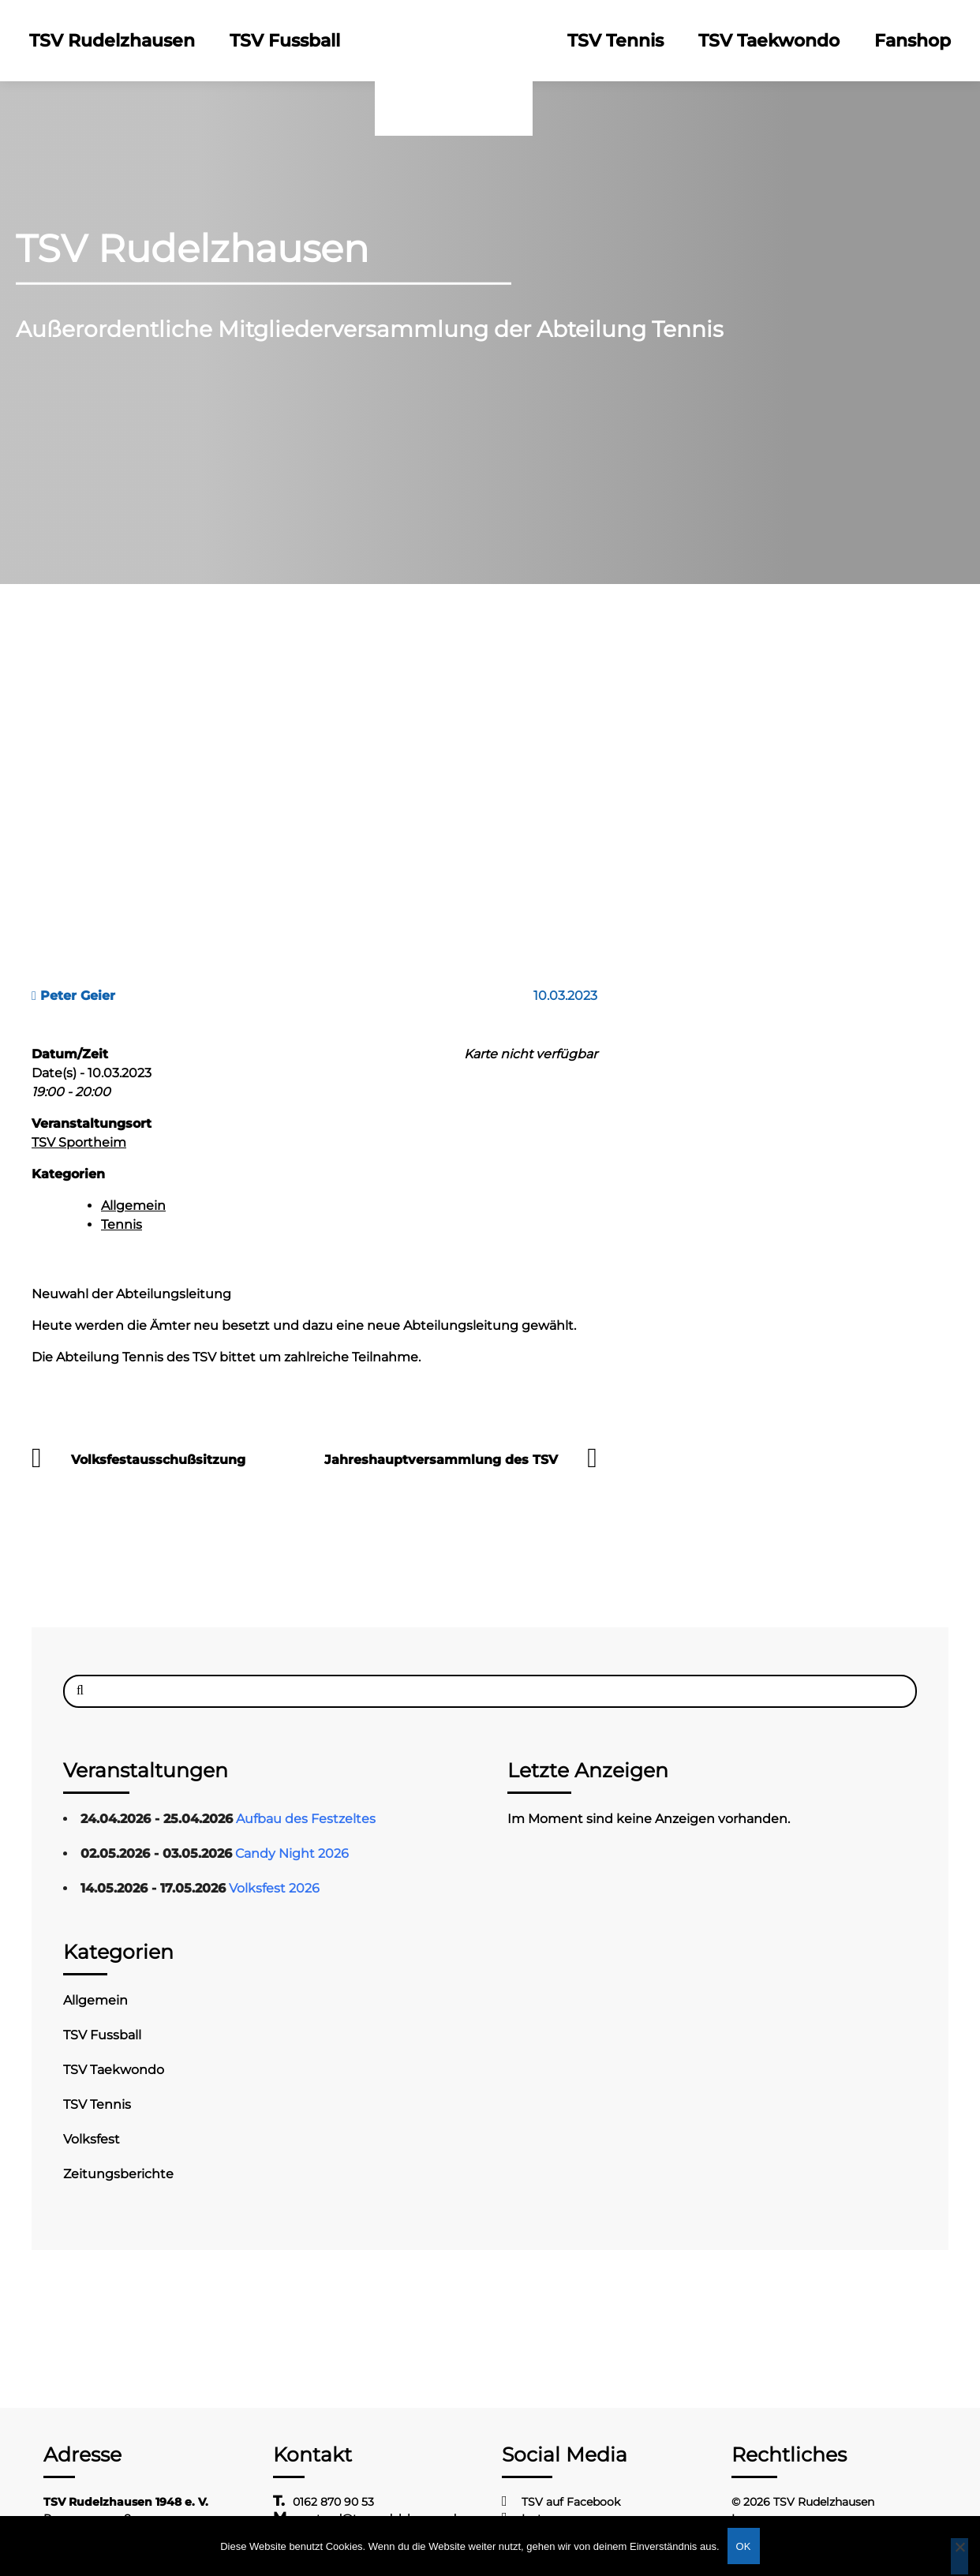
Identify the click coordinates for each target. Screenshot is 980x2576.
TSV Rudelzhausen (112, 40)
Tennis (121, 1224)
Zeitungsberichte (118, 2173)
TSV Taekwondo (769, 40)
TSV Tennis (615, 40)
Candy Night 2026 (292, 1853)
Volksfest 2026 (274, 1888)
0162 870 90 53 (333, 2502)
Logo (454, 40)
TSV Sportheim (79, 1142)
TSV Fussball (285, 40)
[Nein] (959, 2556)
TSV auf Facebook (571, 2502)
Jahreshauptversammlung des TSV (441, 1459)
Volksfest (91, 2139)
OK (743, 2546)
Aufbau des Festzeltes (306, 1818)
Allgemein (133, 1205)
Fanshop (912, 40)
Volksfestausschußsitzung (158, 1459)
